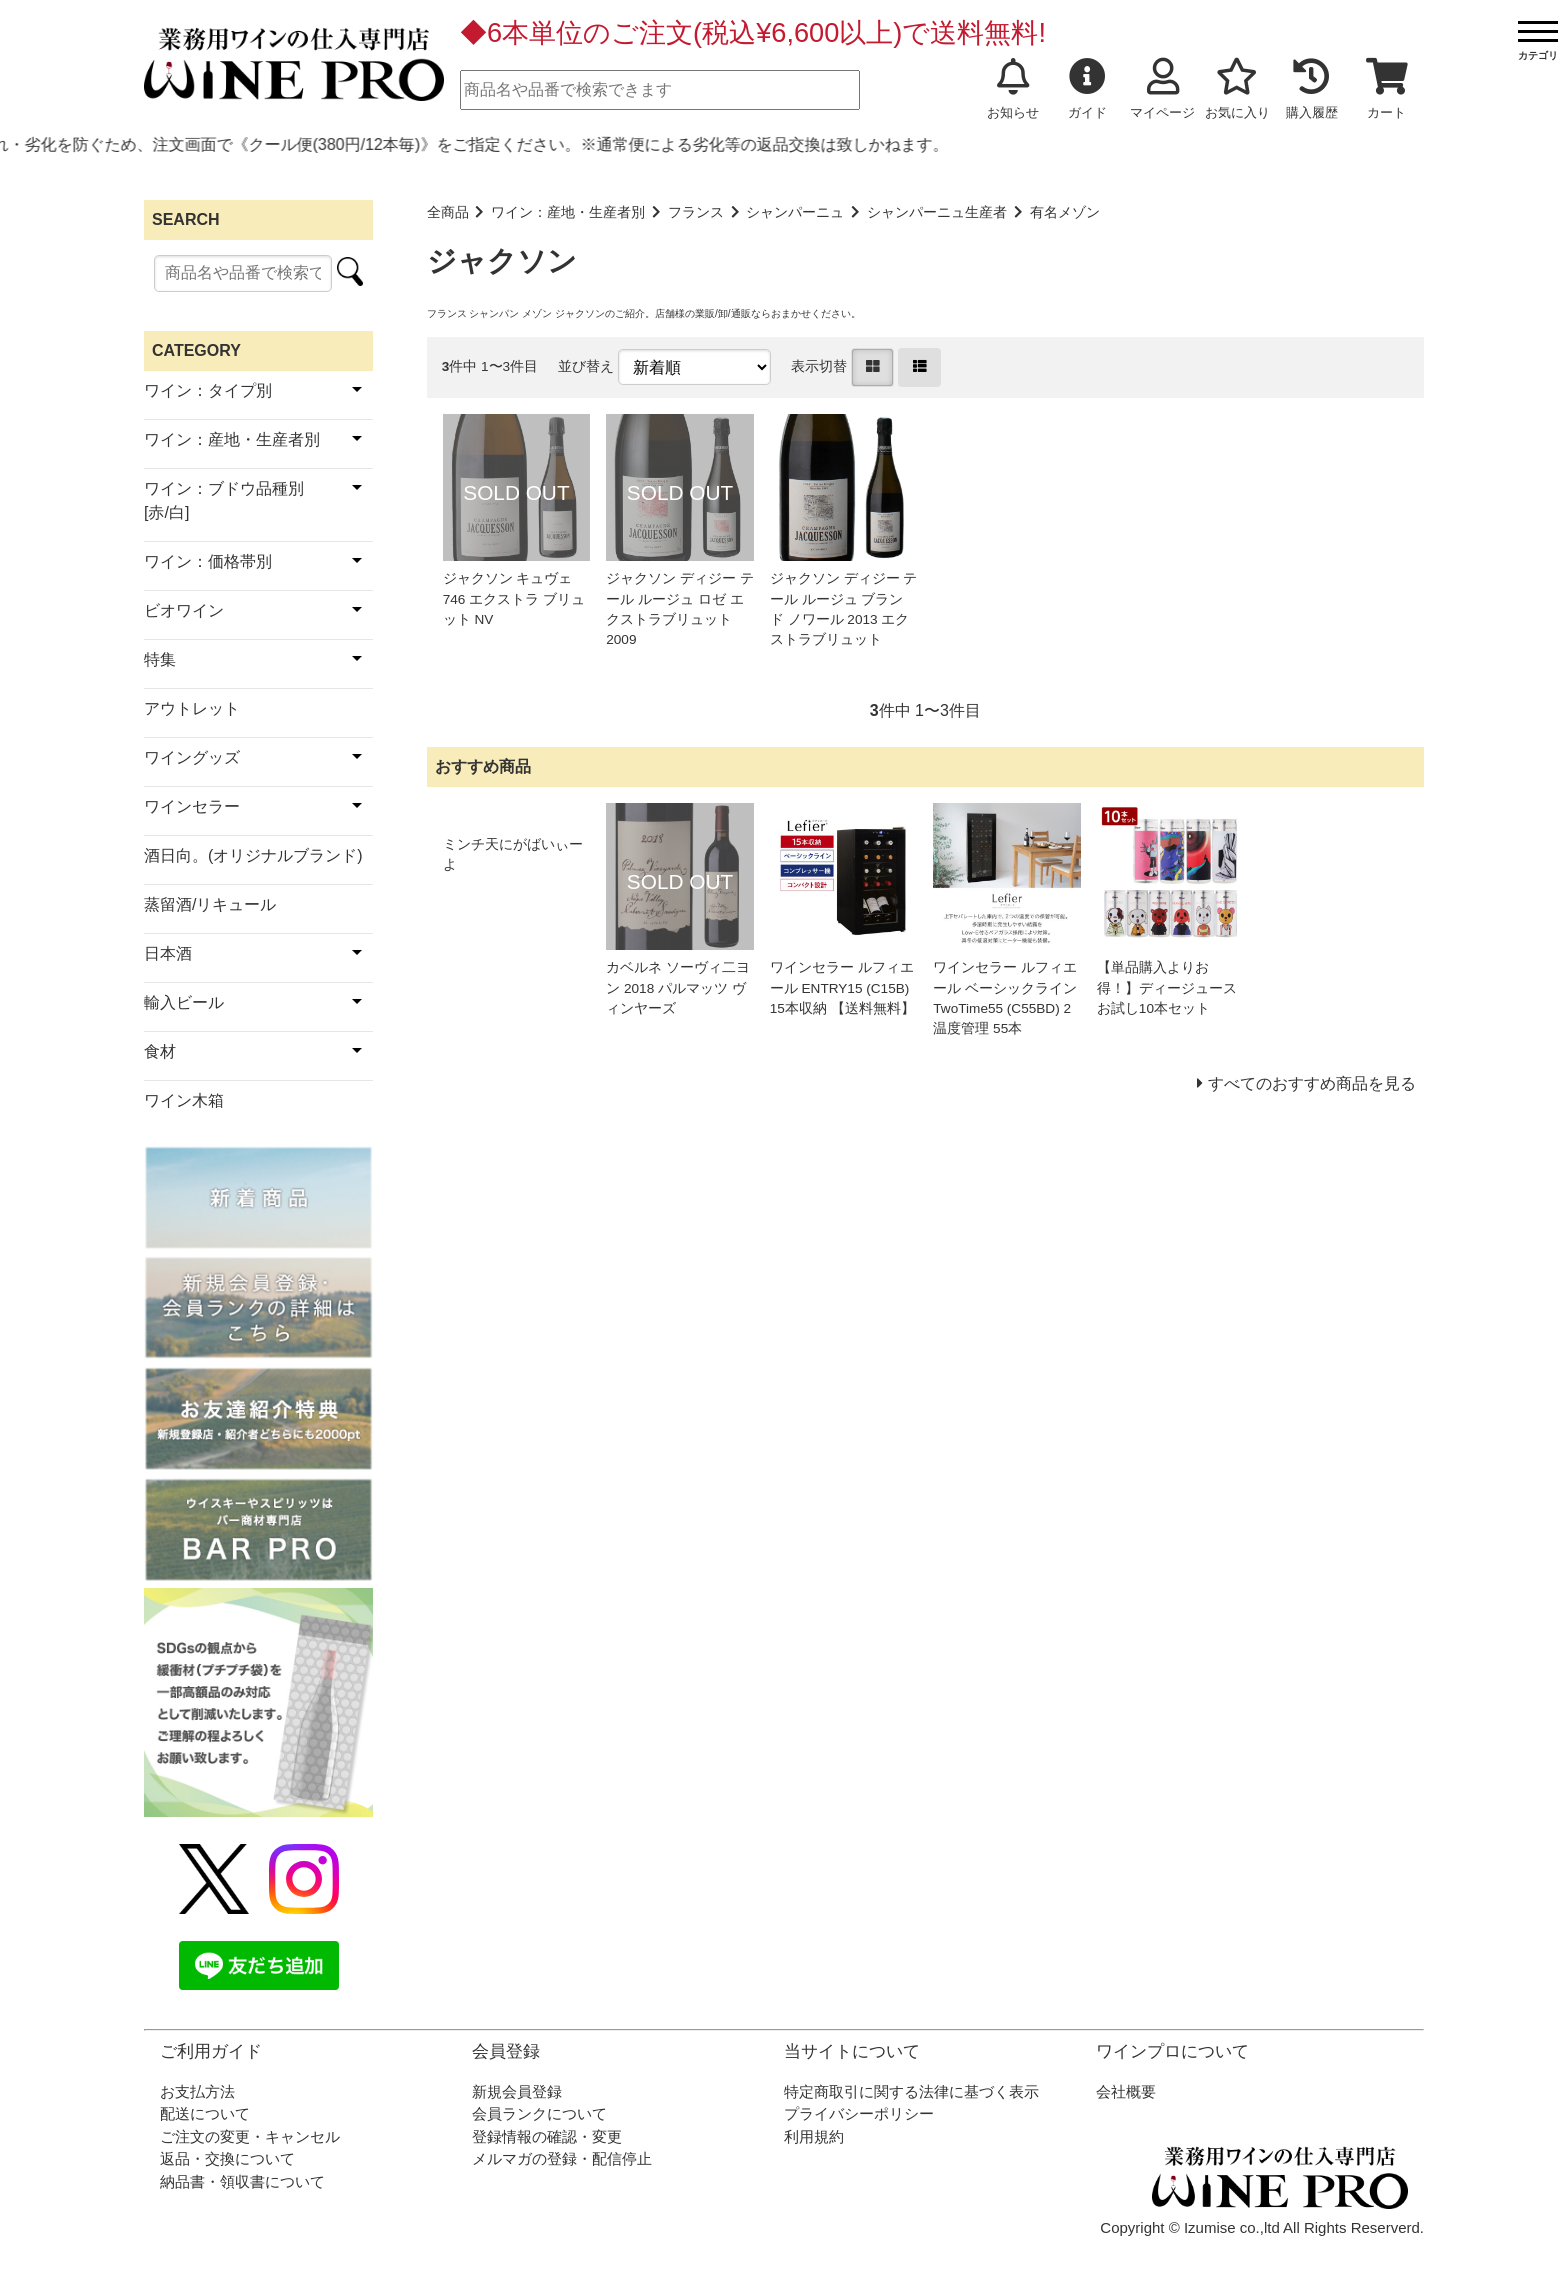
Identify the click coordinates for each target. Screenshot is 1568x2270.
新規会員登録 (517, 2091)
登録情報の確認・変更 (547, 2136)
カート (1387, 89)
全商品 (448, 212)
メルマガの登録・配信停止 (562, 2158)
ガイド (1087, 89)
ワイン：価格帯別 (208, 561)
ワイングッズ (192, 757)
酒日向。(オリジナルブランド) (253, 855)
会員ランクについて (539, 2113)
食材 (160, 1051)
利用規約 (814, 2136)
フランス (696, 212)
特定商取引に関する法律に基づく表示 (911, 2091)
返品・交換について (227, 2158)
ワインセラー (192, 806)
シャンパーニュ (795, 212)
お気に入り (1237, 89)
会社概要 (1126, 2091)
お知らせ (1013, 89)
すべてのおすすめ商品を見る (1312, 1083)
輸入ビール (184, 1002)
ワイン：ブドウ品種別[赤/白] (224, 500)
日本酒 (168, 953)
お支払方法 (197, 2091)
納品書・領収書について (242, 2181)
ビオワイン (184, 610)
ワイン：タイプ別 (208, 390)
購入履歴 (1312, 89)
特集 (160, 659)
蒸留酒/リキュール (210, 904)
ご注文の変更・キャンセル (250, 2136)
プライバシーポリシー (859, 2113)
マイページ (1162, 89)
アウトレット (192, 708)
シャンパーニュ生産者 (937, 212)
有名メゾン (1065, 212)
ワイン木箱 (184, 1100)
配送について (205, 2113)
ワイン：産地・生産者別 (568, 212)
